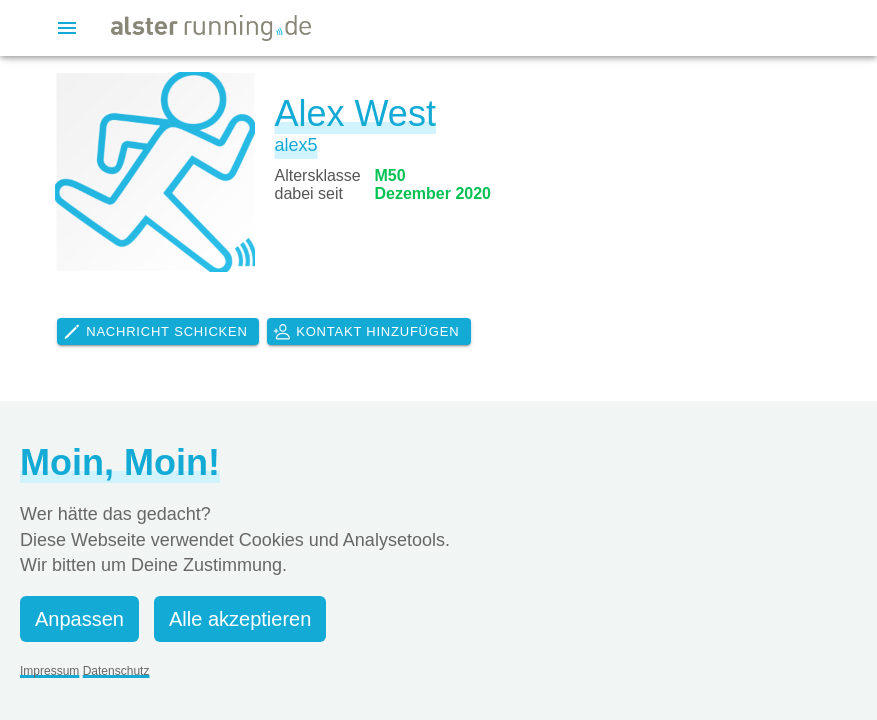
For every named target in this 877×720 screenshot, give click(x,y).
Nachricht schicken (155, 332)
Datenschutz (116, 671)
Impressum (49, 671)
